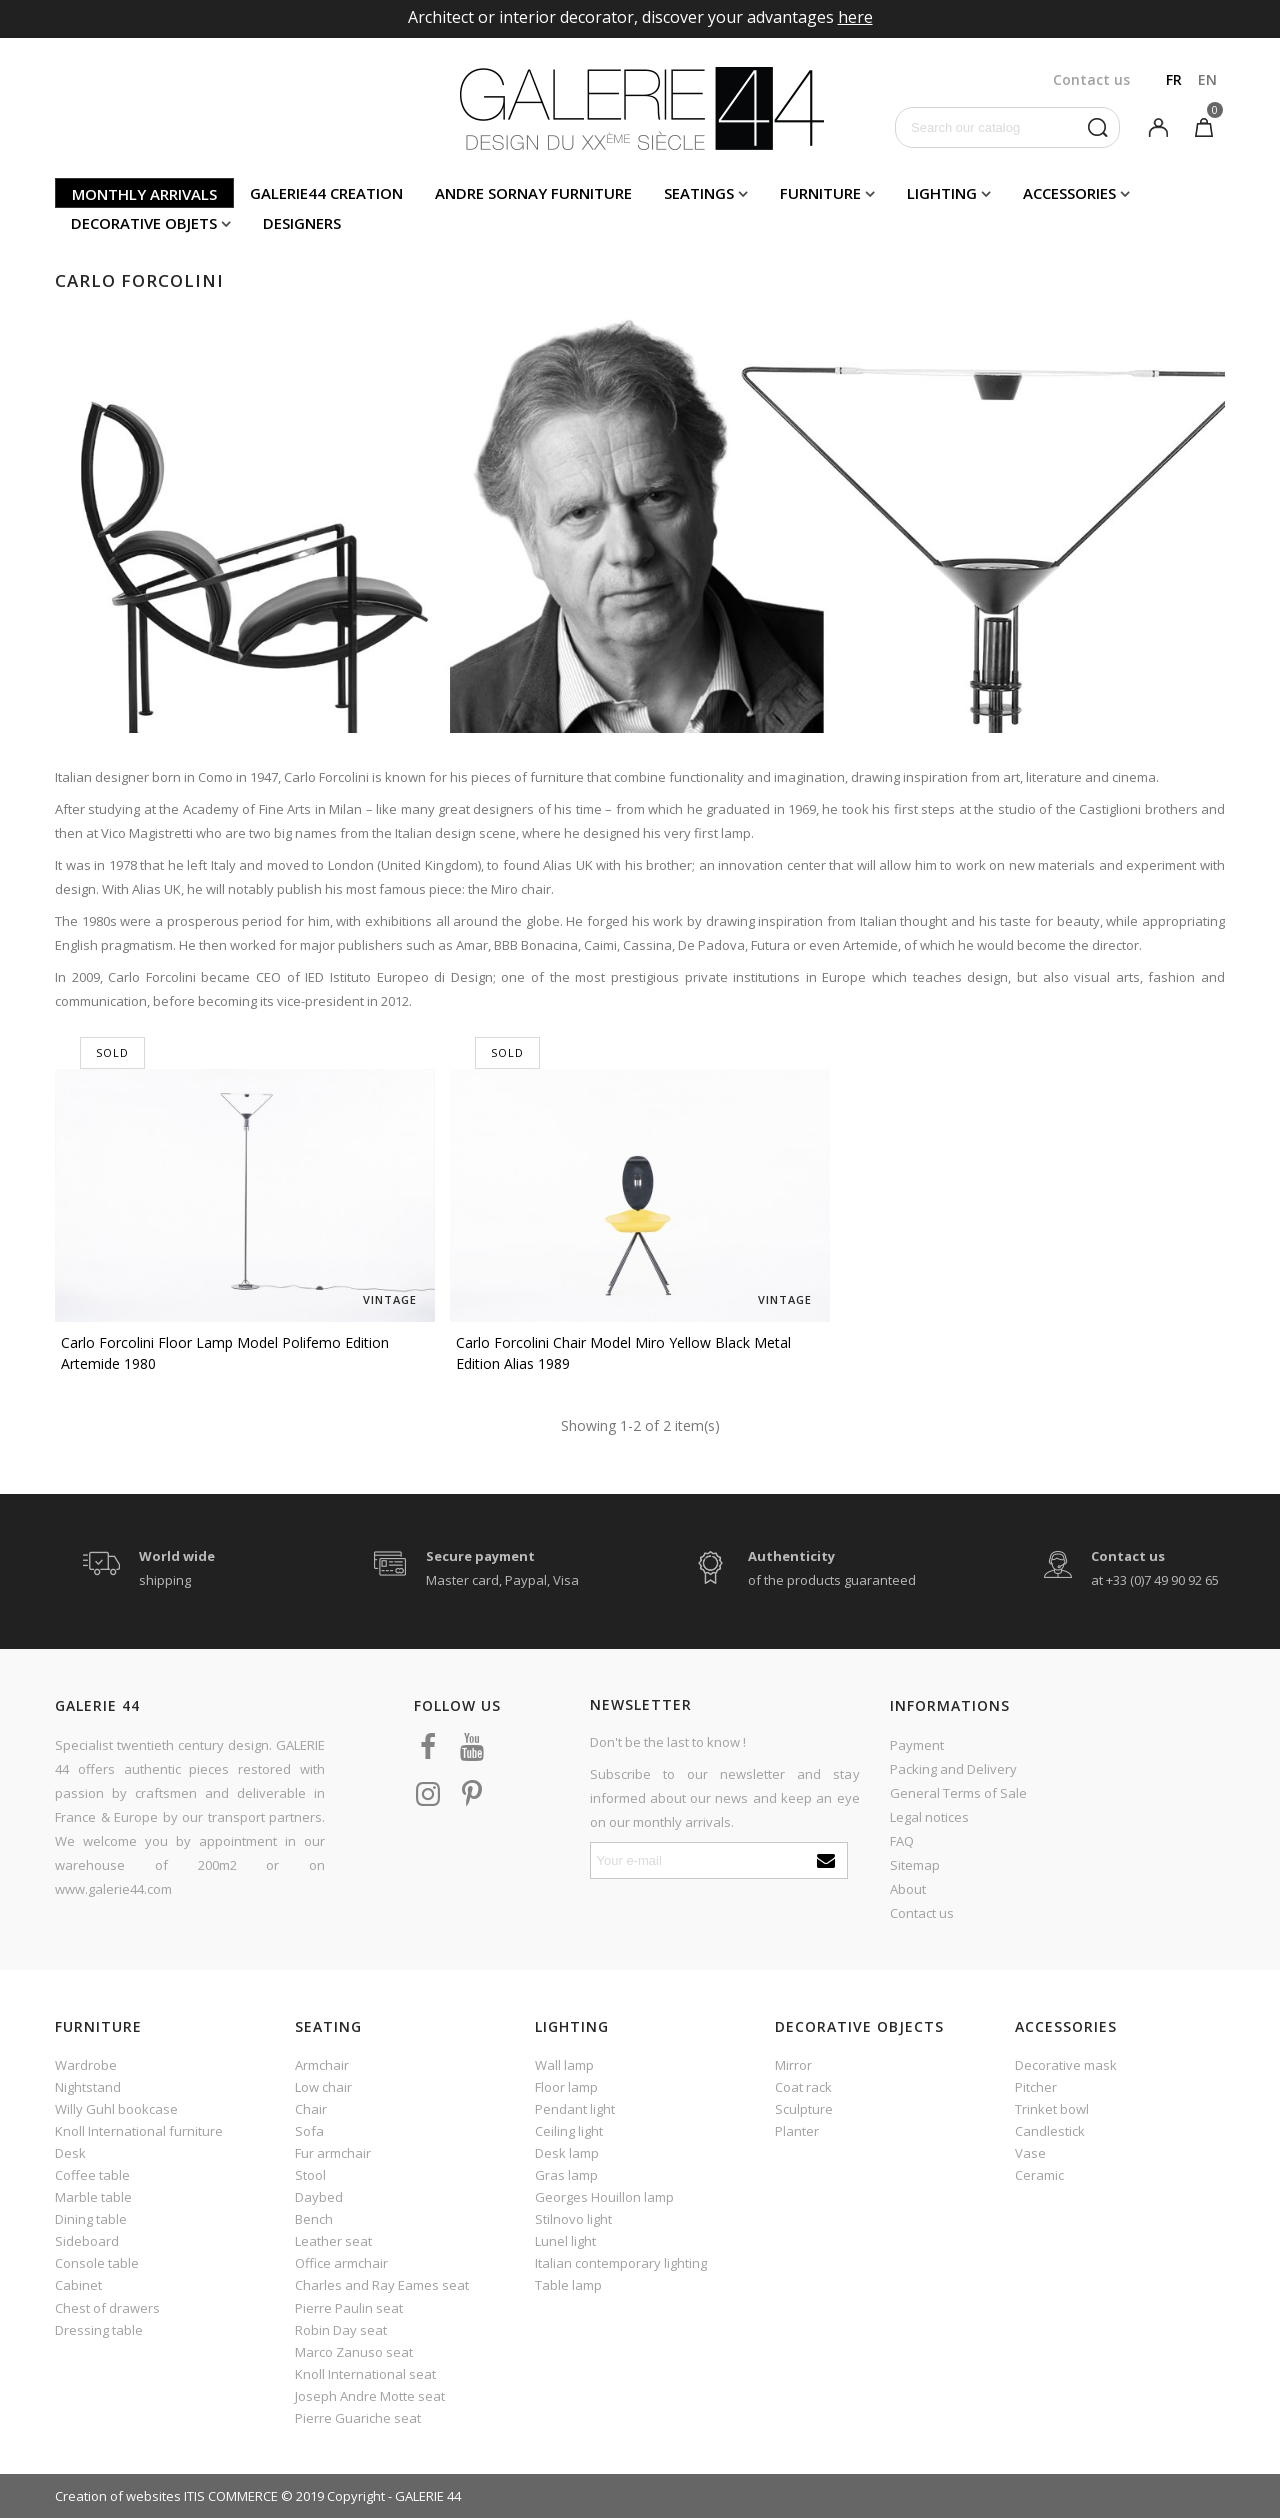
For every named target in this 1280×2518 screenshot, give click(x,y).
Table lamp (568, 2285)
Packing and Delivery (953, 1769)
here (855, 17)
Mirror (793, 2065)
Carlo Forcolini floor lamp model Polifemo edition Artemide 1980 (225, 1353)
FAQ (902, 1841)
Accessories (1069, 193)
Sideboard (87, 2241)
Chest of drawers (107, 2308)
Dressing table (99, 2330)
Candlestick (1050, 2131)
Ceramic (1039, 2175)
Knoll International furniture (139, 2131)
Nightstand (88, 2087)
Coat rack (803, 2087)
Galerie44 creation (326, 193)
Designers (302, 223)
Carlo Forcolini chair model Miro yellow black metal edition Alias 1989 (623, 1353)
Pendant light (575, 2109)
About (908, 1889)
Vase (1030, 2153)
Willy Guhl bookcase (116, 2109)
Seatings (699, 193)
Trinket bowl (1052, 2109)
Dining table (91, 2219)
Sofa (309, 2131)
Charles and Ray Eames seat (382, 2285)
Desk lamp (567, 2153)
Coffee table (92, 2175)
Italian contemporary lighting (621, 2263)
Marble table (93, 2197)
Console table (97, 2263)
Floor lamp (566, 2087)
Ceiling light (569, 2131)
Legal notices (929, 1817)
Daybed (319, 2197)
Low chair (323, 2087)
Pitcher (1036, 2087)
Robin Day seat (341, 2330)
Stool (310, 2175)
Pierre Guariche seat (358, 2418)
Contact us (922, 1913)
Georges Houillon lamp (604, 2197)
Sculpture (804, 2109)
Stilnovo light (573, 2219)
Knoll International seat (365, 2374)
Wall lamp (564, 2065)
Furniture (820, 193)
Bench (314, 2219)
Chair (311, 2109)
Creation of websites (118, 2496)
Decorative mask (1066, 2065)
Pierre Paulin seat (349, 2308)
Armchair (322, 2065)
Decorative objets (144, 223)
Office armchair (341, 2263)
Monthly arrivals (144, 194)
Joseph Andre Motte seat (370, 2396)
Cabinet (78, 2285)
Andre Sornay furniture (533, 193)
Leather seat (333, 2241)
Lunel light (565, 2241)
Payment (917, 1745)
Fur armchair (333, 2153)
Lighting (942, 193)
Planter (797, 2131)
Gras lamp (566, 2175)
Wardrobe (86, 2065)
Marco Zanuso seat (354, 2352)
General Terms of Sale (958, 1793)
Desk (70, 2153)
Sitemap (915, 1865)
